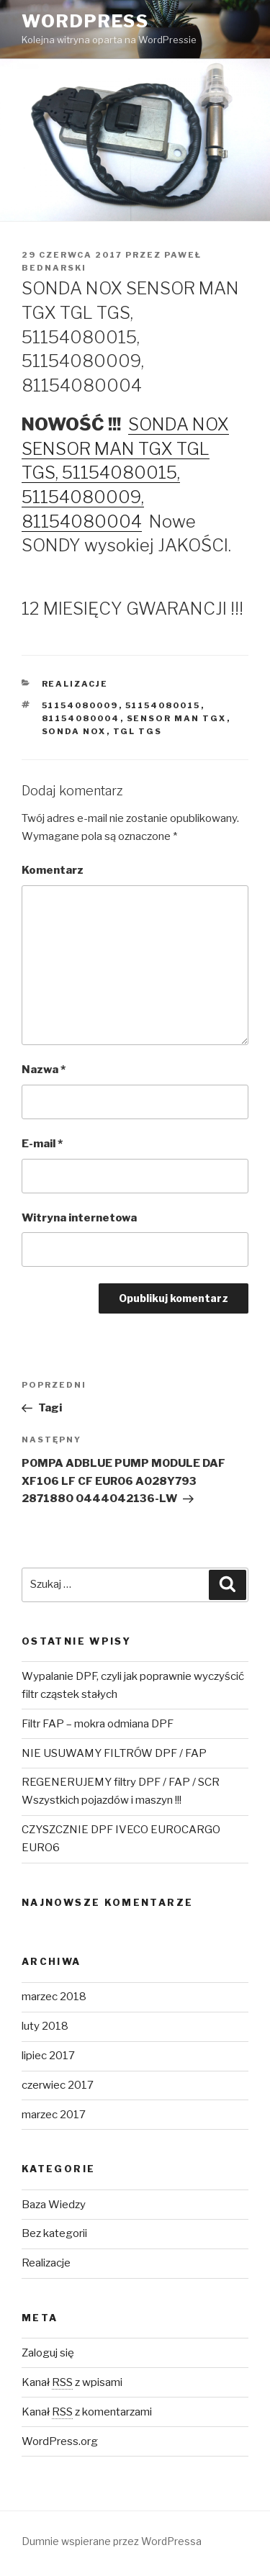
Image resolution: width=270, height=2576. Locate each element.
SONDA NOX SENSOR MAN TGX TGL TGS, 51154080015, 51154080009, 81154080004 (125, 472)
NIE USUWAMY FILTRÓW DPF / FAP (114, 1753)
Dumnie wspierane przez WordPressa (112, 2541)
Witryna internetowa (79, 1217)
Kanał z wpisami (72, 2382)
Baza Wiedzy (54, 2204)
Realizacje (75, 684)
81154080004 (81, 718)
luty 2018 (45, 2026)
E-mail (42, 1143)
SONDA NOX (74, 731)
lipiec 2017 (48, 2055)
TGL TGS (138, 731)
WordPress (85, 21)
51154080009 (80, 705)
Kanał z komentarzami (87, 2411)
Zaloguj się (48, 2352)
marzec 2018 (54, 1996)
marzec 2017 (54, 2114)
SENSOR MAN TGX (177, 718)
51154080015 (163, 705)
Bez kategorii (54, 2233)
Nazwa (44, 1069)
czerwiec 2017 (58, 2085)
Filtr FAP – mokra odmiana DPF (98, 1723)
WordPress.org (60, 2441)
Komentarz (53, 870)
